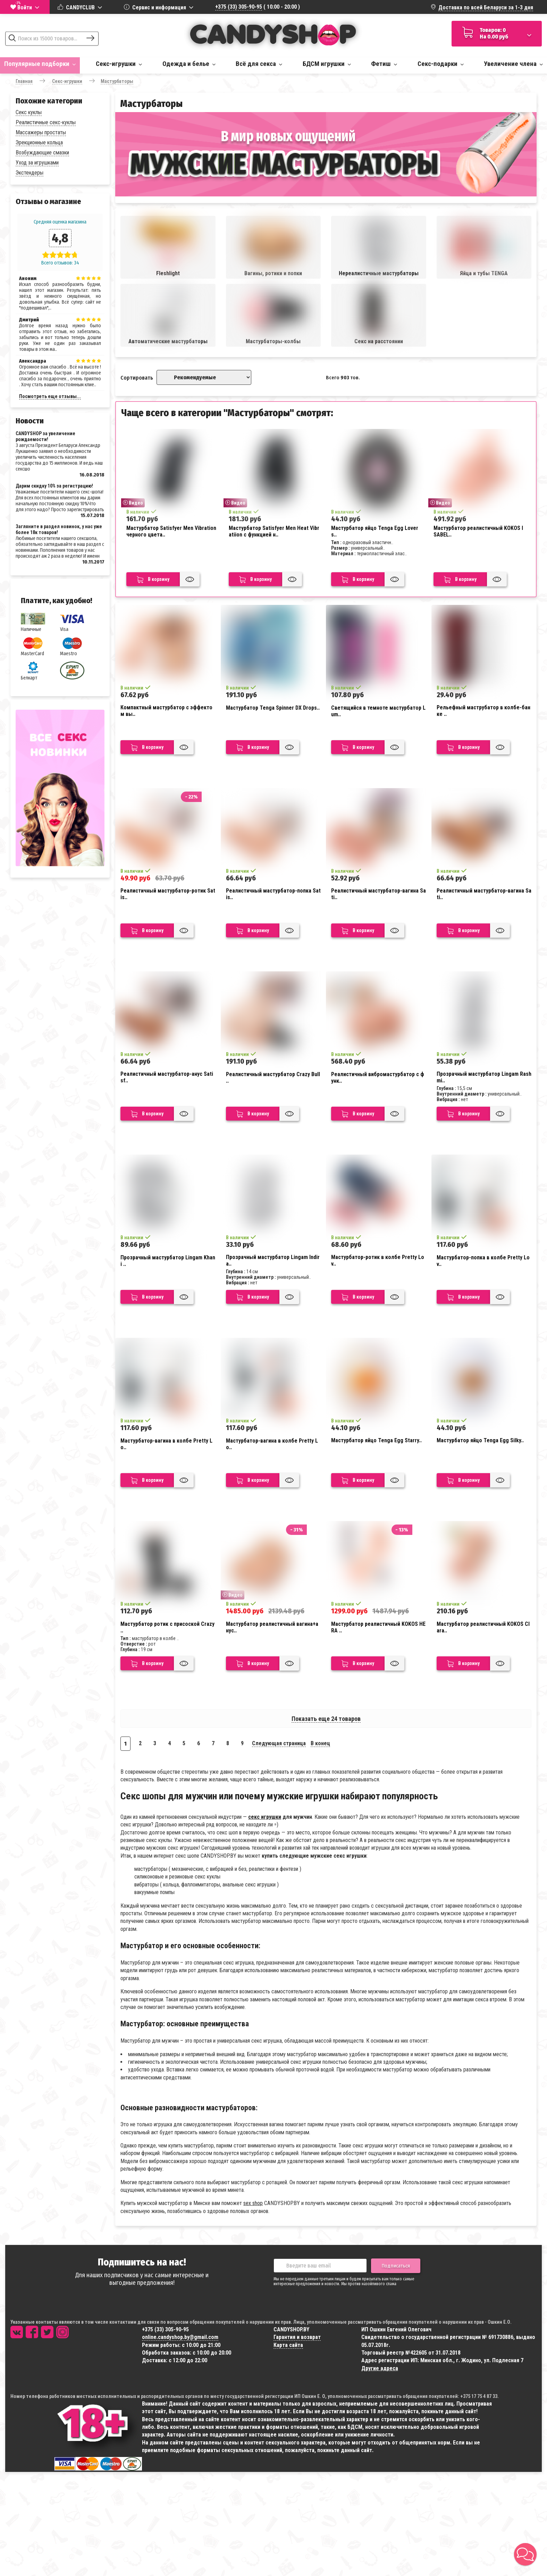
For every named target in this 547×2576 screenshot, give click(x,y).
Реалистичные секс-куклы (46, 122)
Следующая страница (279, 1743)
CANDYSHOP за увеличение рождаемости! (45, 436)
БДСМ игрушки (327, 64)
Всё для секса (259, 64)
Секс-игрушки (119, 64)
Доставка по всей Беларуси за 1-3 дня (485, 7)
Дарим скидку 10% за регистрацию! (54, 486)
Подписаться (395, 2266)
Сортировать (136, 377)
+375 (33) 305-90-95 (238, 6)
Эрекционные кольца (39, 142)
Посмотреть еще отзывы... (50, 396)
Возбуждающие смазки (42, 152)
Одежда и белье (189, 64)
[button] (525, 2554)
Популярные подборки (40, 64)
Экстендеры (29, 172)
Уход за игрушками (37, 162)
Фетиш (384, 64)
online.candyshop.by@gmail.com (180, 2337)
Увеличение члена (513, 64)
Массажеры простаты (41, 132)
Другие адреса (379, 2368)
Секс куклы (29, 112)
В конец (320, 1743)
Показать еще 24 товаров (326, 1718)
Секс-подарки (441, 64)
